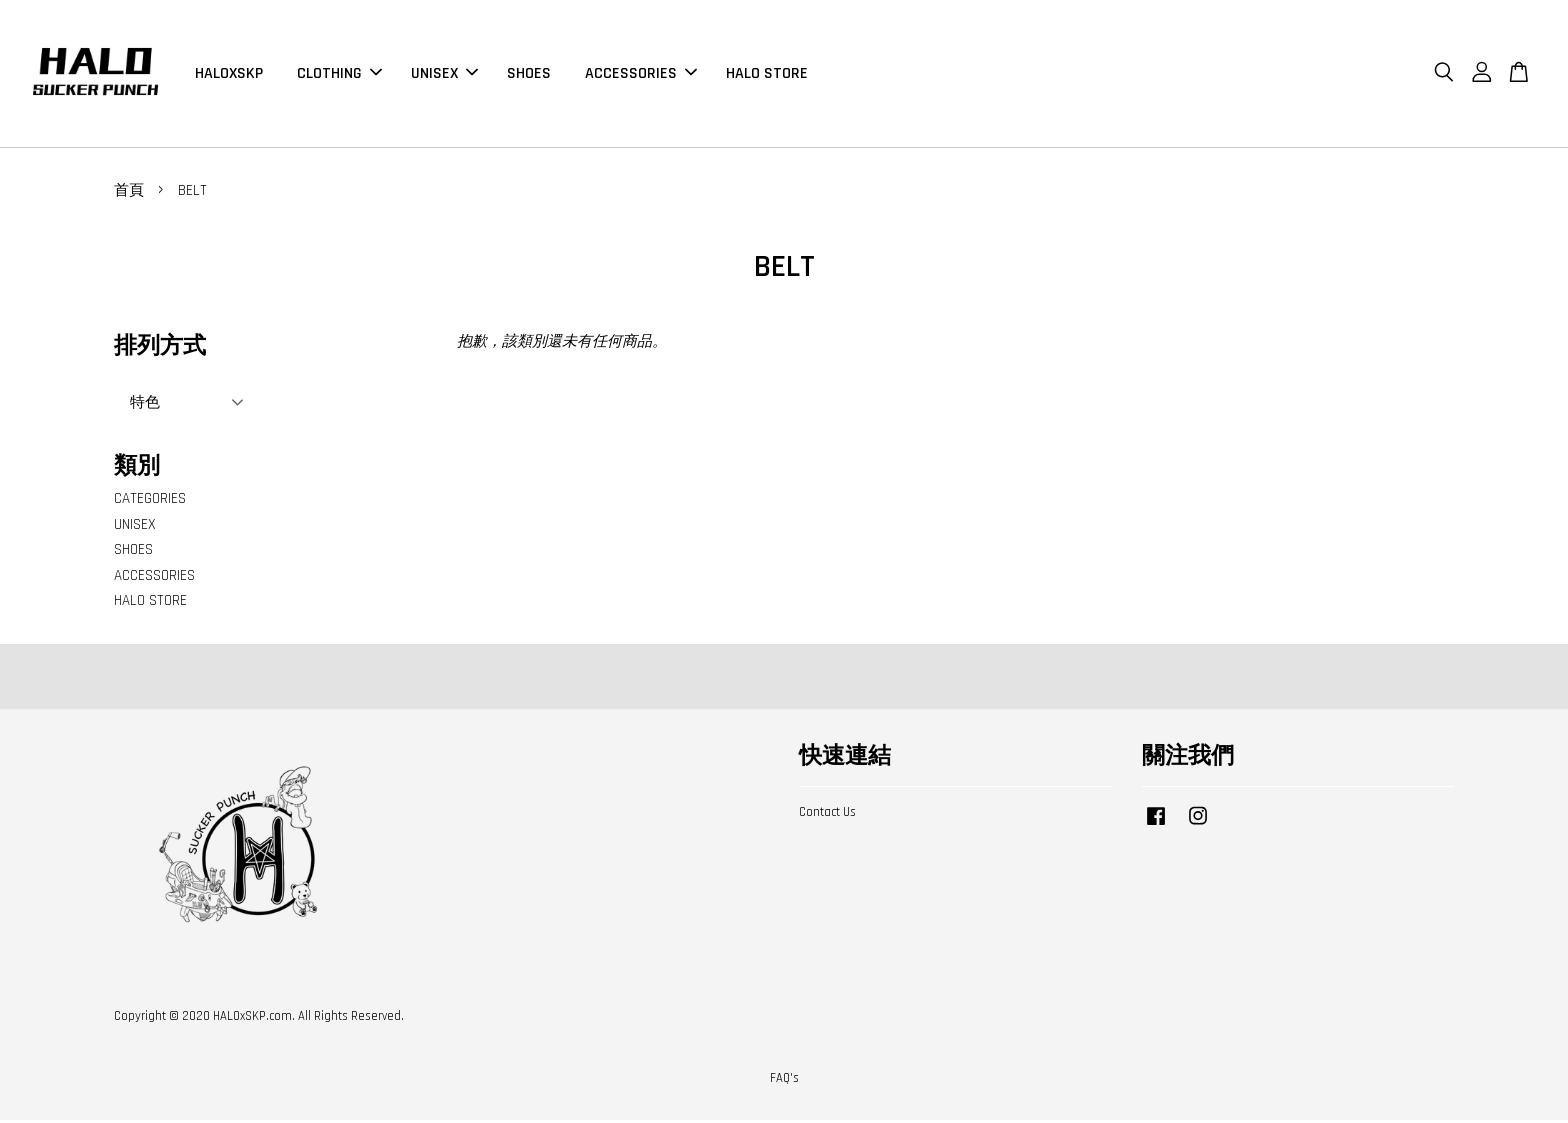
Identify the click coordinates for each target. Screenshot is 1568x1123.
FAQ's (784, 1082)
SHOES (529, 74)
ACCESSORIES (641, 74)
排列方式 (160, 349)
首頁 (129, 193)
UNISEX (444, 74)
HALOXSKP (229, 74)
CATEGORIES (150, 501)
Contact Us (827, 815)
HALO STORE (767, 74)
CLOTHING (339, 74)
